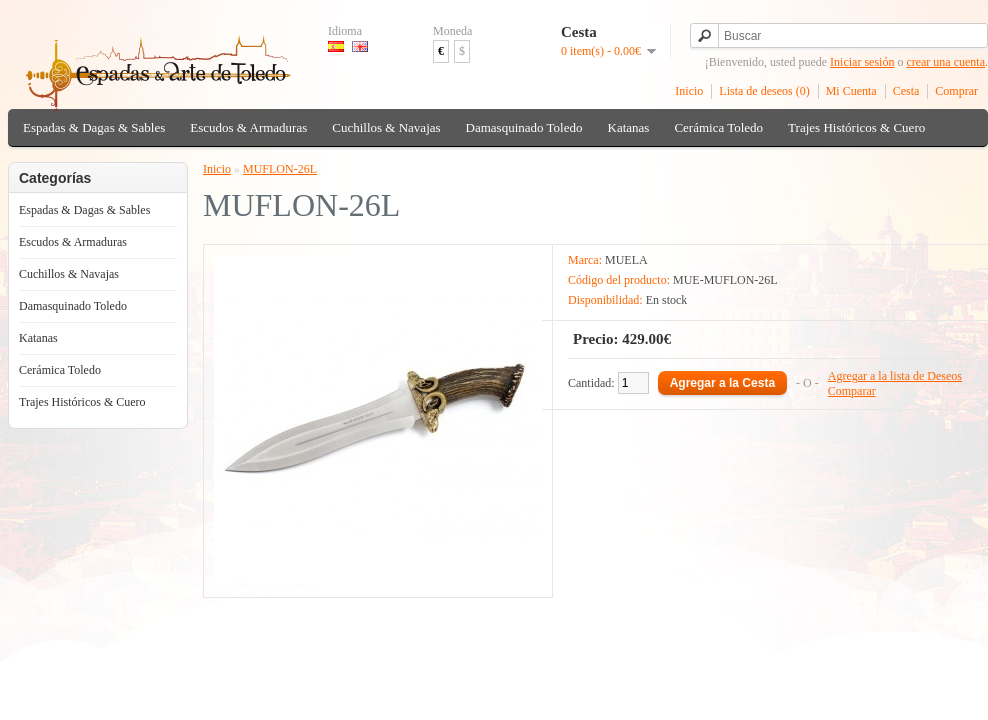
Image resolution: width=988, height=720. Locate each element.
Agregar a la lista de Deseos (895, 376)
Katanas (629, 127)
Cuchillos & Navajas (386, 127)
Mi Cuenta (851, 91)
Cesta (906, 91)
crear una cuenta (945, 62)
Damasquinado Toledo (524, 127)
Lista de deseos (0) (764, 91)
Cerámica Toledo (718, 127)
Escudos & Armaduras (248, 127)
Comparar (852, 391)
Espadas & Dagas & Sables (94, 127)
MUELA (626, 260)
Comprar (956, 91)
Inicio (689, 91)
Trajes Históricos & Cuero (856, 127)
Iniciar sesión (862, 62)
